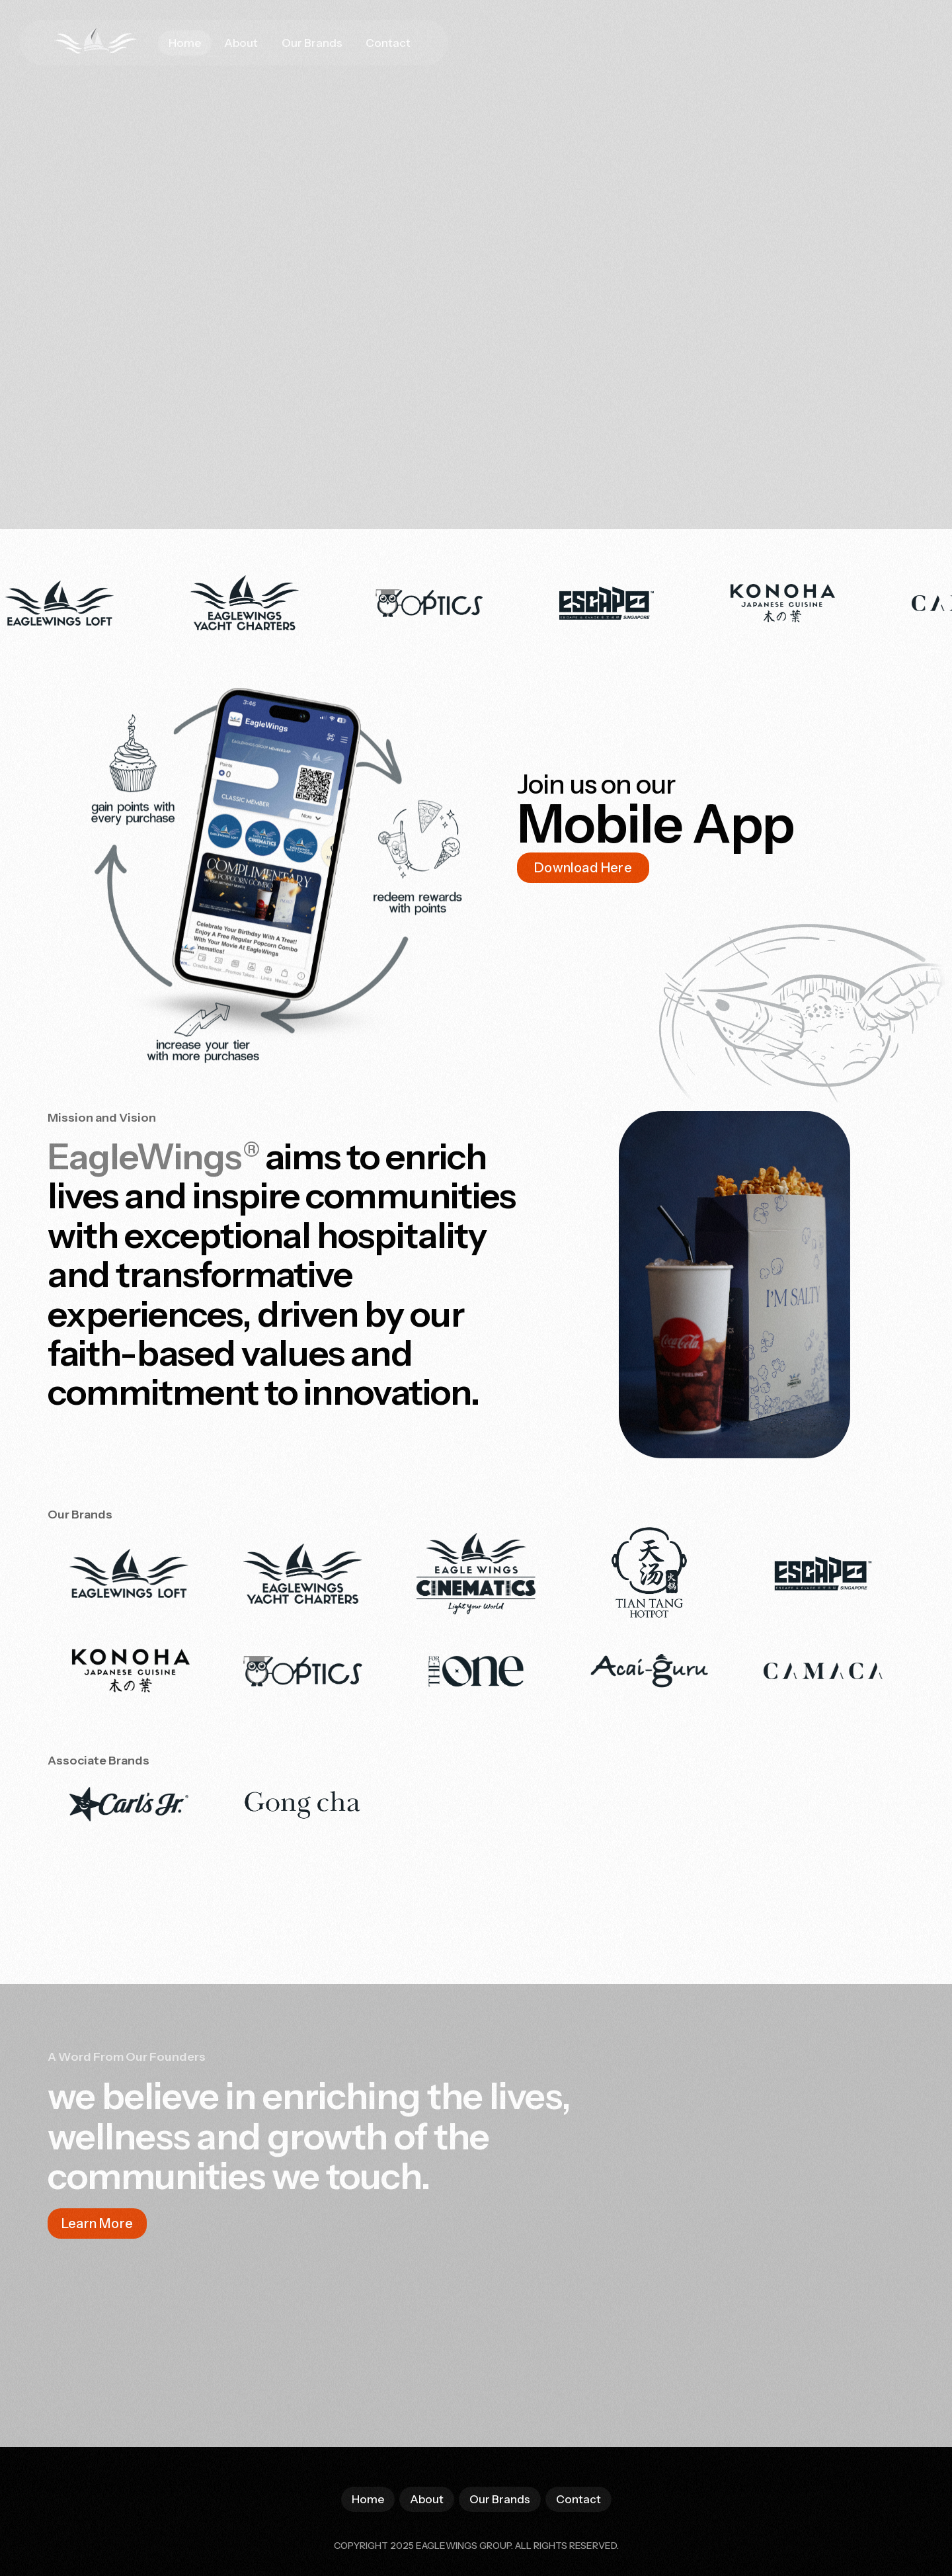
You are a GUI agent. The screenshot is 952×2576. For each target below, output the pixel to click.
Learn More (97, 2223)
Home (185, 43)
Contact (388, 43)
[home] (85, 43)
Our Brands (312, 43)
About (241, 43)
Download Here (583, 868)
